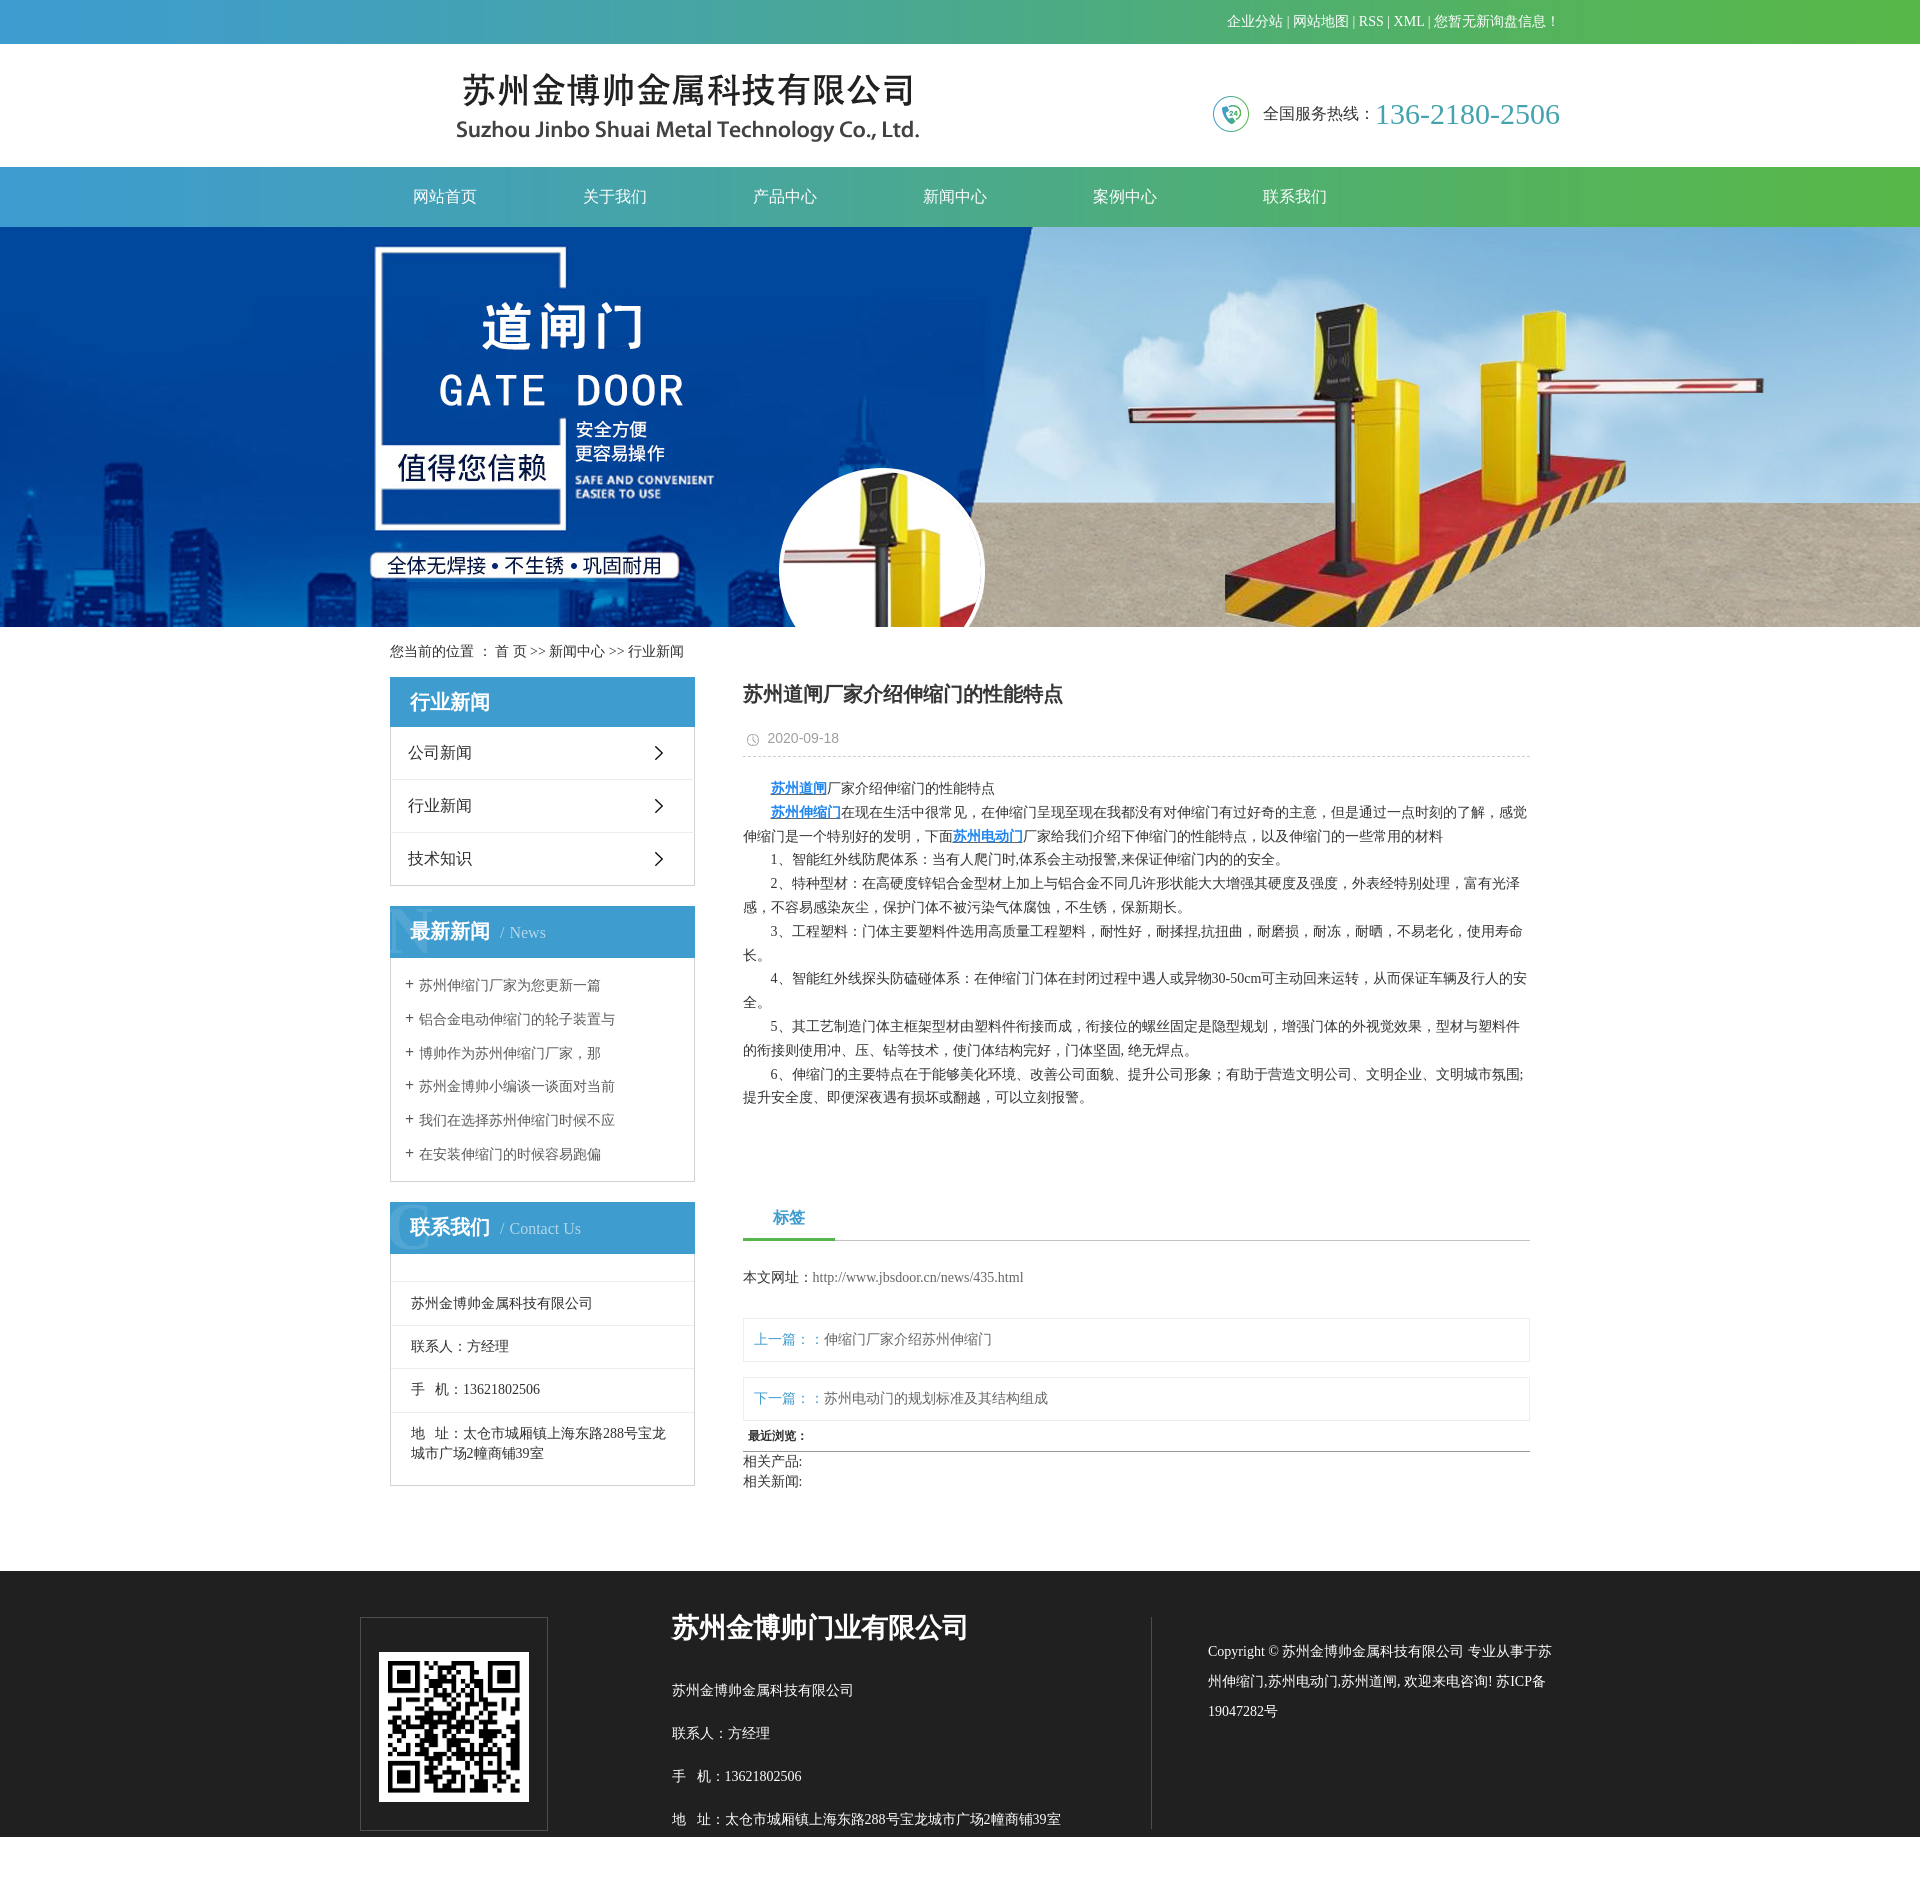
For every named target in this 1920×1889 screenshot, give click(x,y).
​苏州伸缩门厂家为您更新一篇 (510, 985)
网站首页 (445, 196)
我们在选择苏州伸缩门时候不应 (517, 1120)
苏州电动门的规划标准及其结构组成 (936, 1398)
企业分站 (1255, 21)
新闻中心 (955, 196)
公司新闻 (440, 752)
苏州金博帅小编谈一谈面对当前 (517, 1086)
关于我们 (615, 196)
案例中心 (1125, 196)
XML (1409, 21)
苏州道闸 (1369, 1681)
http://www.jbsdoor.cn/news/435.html (918, 1277)
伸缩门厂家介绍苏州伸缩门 (908, 1339)
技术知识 (440, 858)
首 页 (511, 651)
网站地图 (1321, 21)
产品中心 (785, 196)
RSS (1371, 21)
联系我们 (1295, 196)
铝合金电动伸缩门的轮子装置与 (517, 1019)
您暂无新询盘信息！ (1497, 21)
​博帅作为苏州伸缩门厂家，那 (510, 1053)
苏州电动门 (1303, 1681)
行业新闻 (656, 651)
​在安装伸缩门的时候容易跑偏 (510, 1154)
